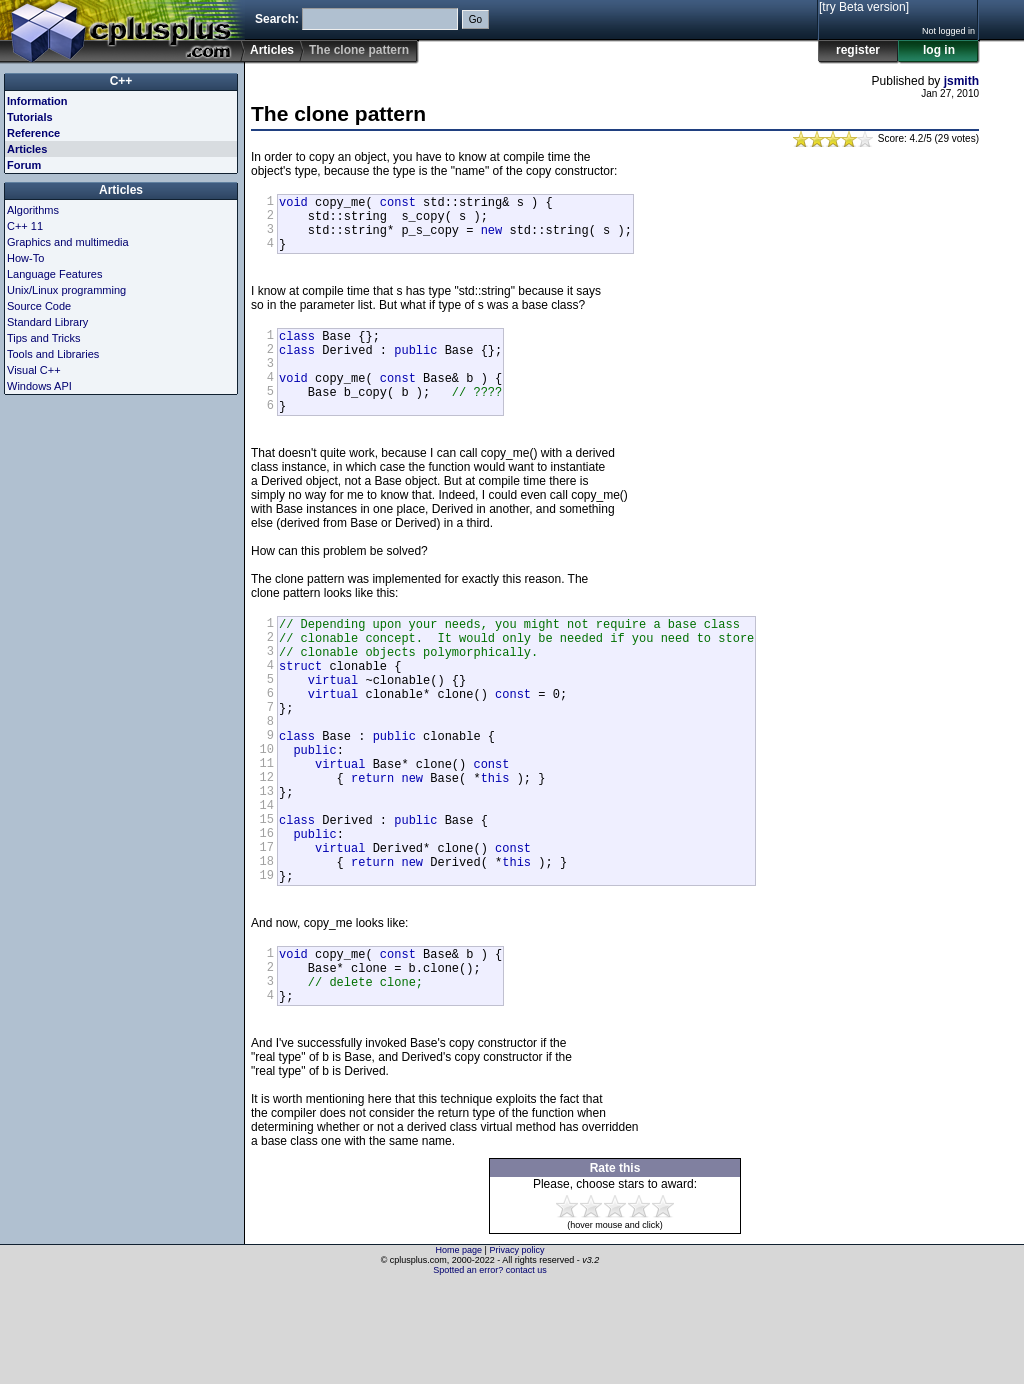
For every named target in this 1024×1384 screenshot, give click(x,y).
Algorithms (33, 210)
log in (939, 50)
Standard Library (47, 322)
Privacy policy (516, 1349)
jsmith (961, 81)
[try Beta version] (864, 7)
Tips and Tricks (44, 338)
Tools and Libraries (53, 354)
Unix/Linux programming (66, 290)
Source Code (39, 306)
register (858, 50)
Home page (459, 1349)
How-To (25, 258)
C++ (121, 81)
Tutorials (30, 117)
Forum (24, 165)
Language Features (54, 274)
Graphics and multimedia (68, 242)
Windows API (39, 386)
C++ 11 (25, 226)
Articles (272, 50)
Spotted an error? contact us (490, 1369)
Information (37, 101)
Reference (33, 133)
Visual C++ (34, 370)
